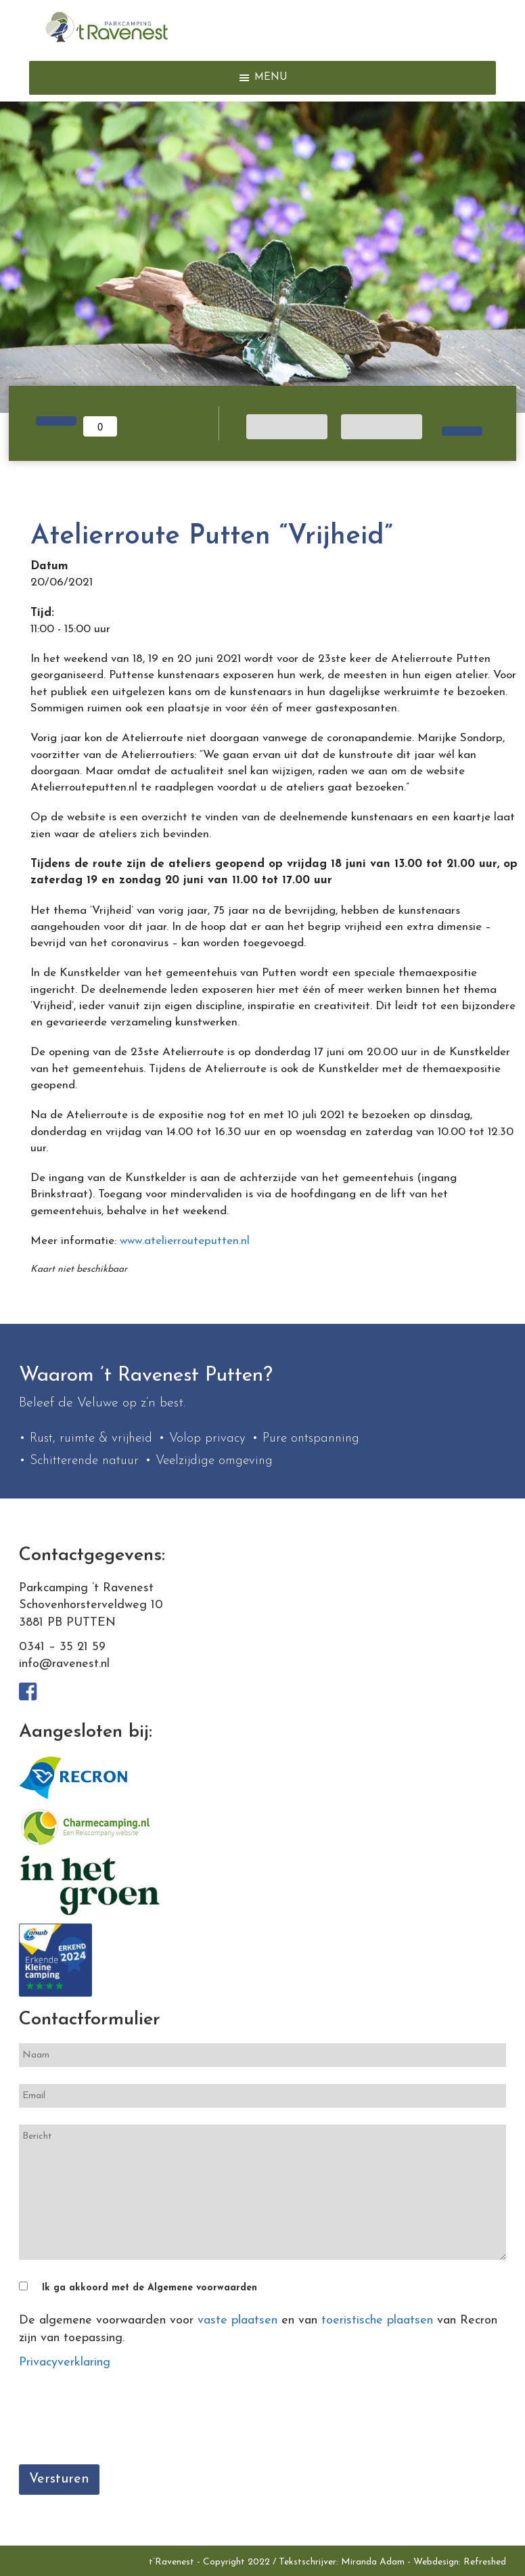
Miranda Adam (373, 2562)
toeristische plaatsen (377, 2320)
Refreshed (484, 2562)
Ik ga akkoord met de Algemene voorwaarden (149, 2288)
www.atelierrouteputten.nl (185, 1241)
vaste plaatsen (237, 2320)
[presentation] (122, 2421)
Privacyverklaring (64, 2362)
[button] (271, 78)
